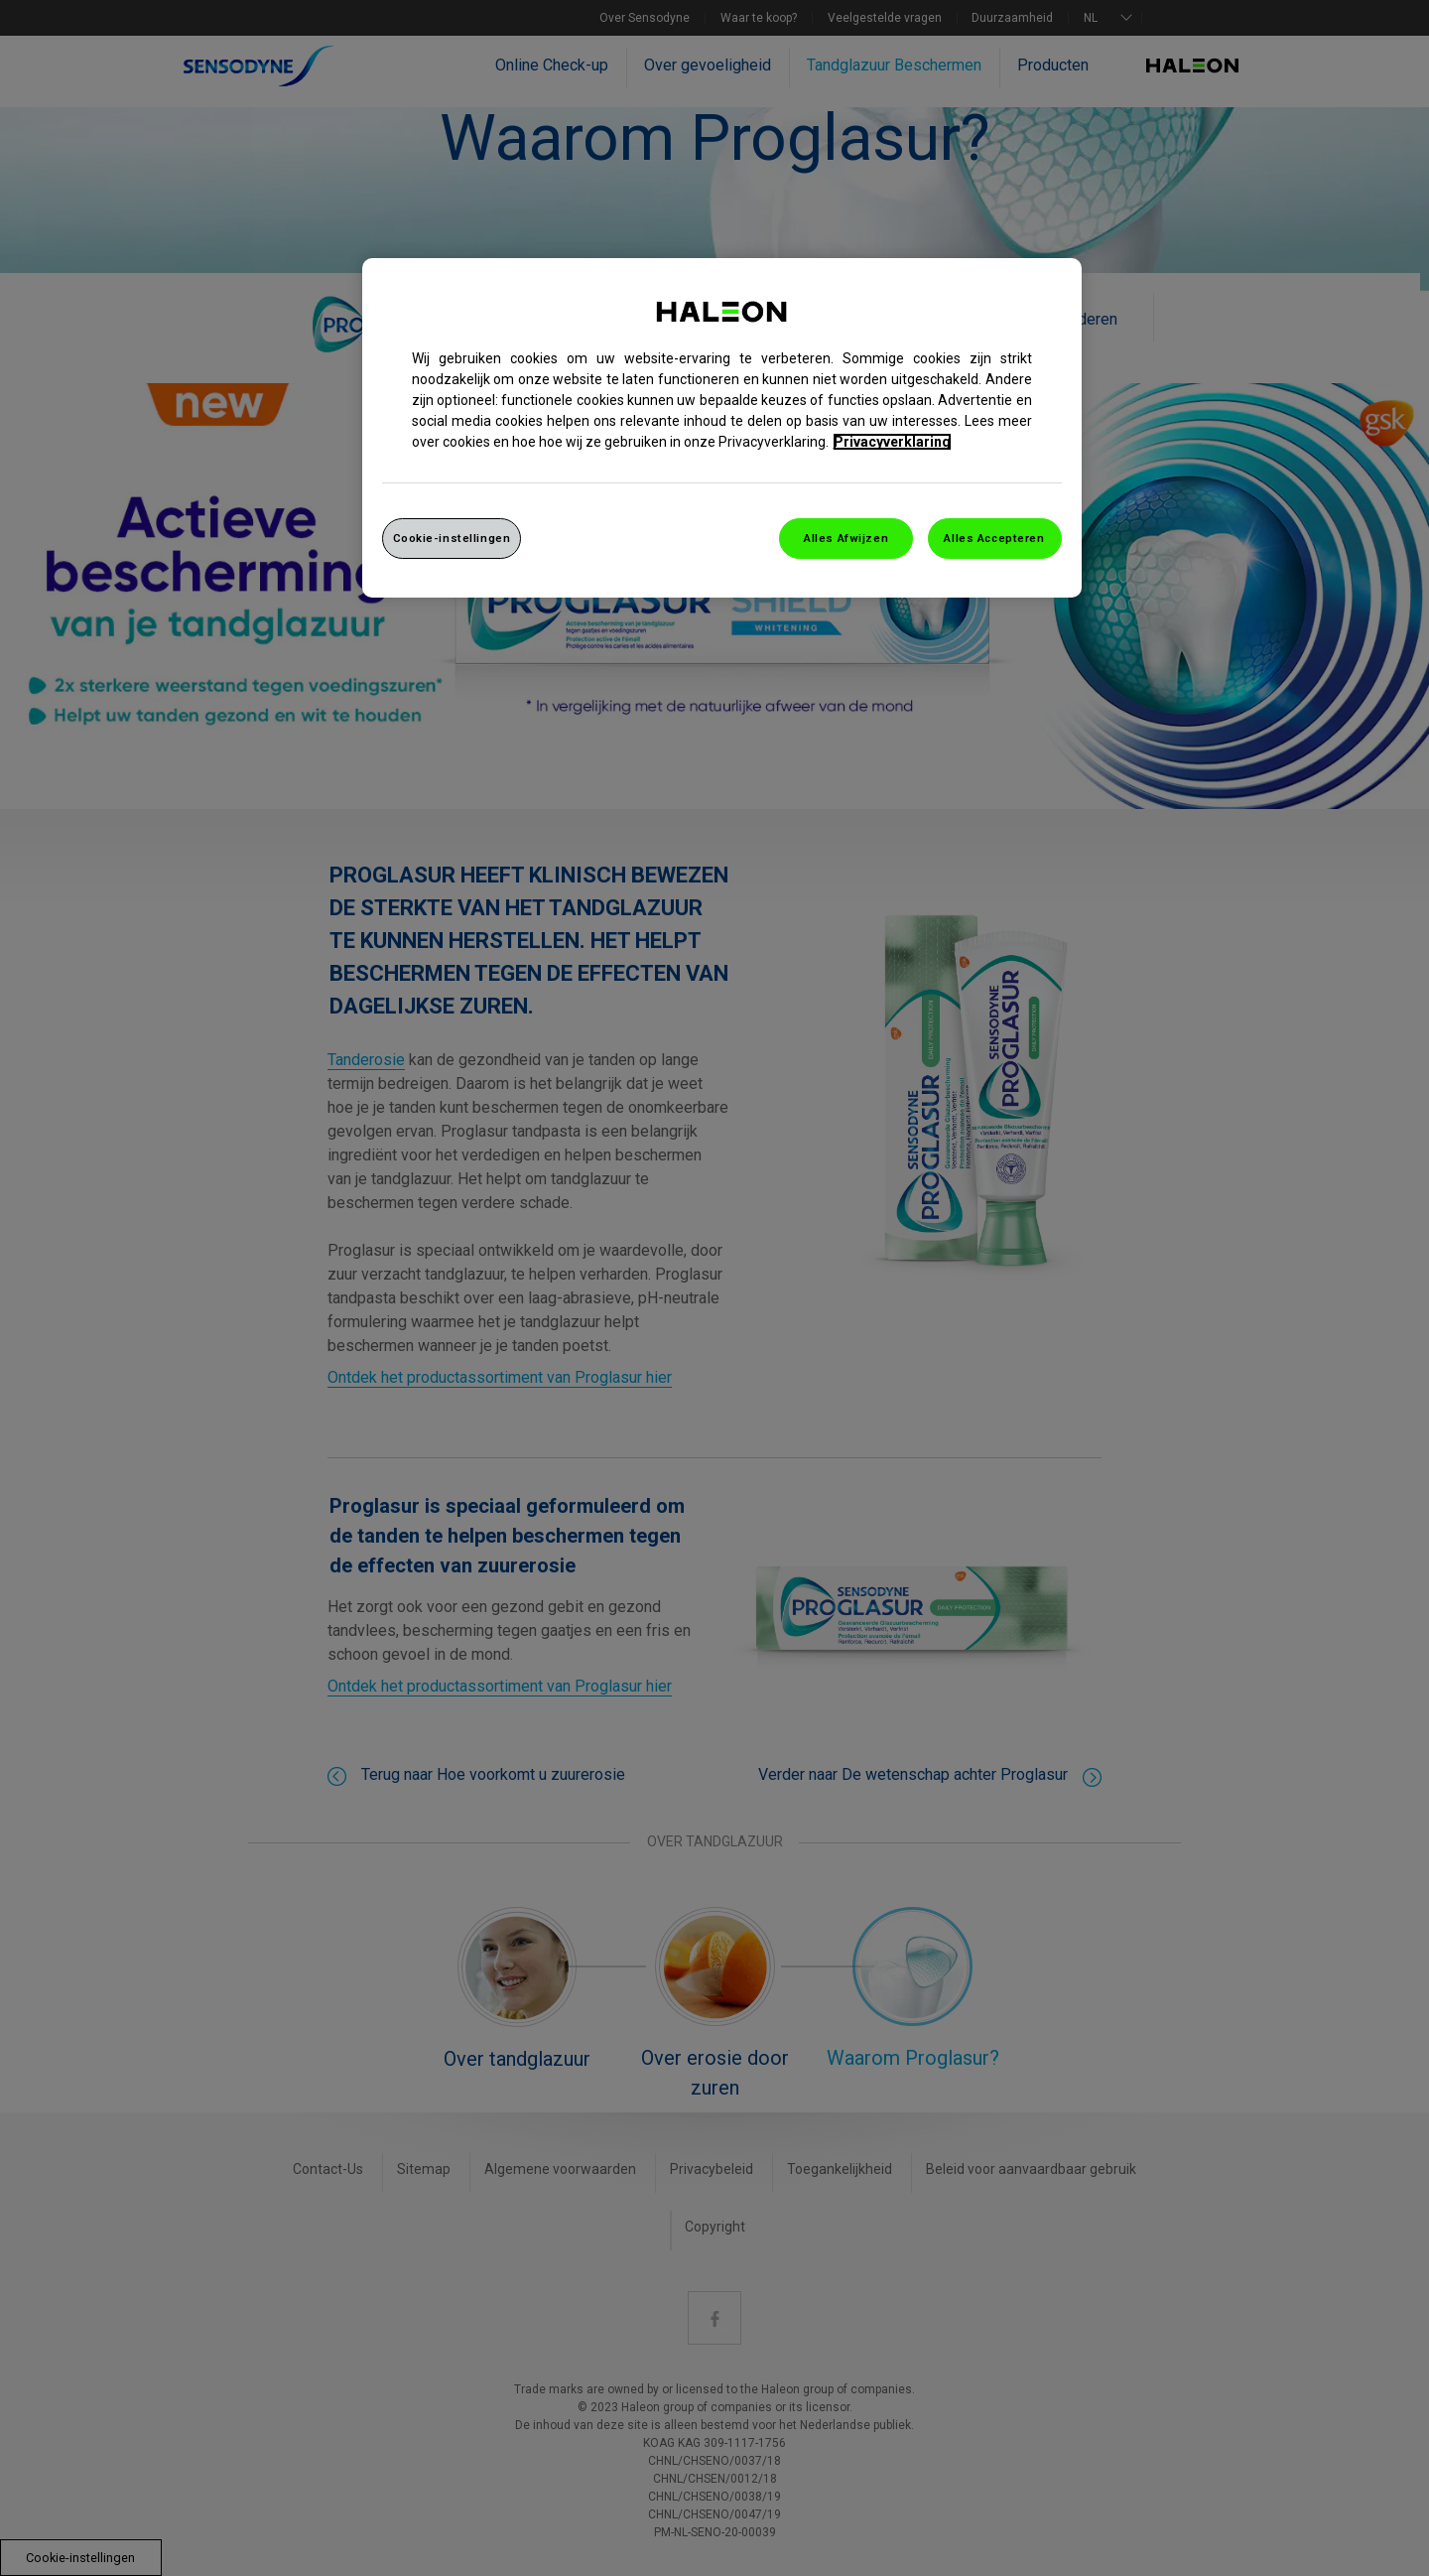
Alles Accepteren (994, 538)
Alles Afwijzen (846, 538)
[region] (722, 428)
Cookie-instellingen (452, 538)
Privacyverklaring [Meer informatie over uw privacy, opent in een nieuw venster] (892, 442)
